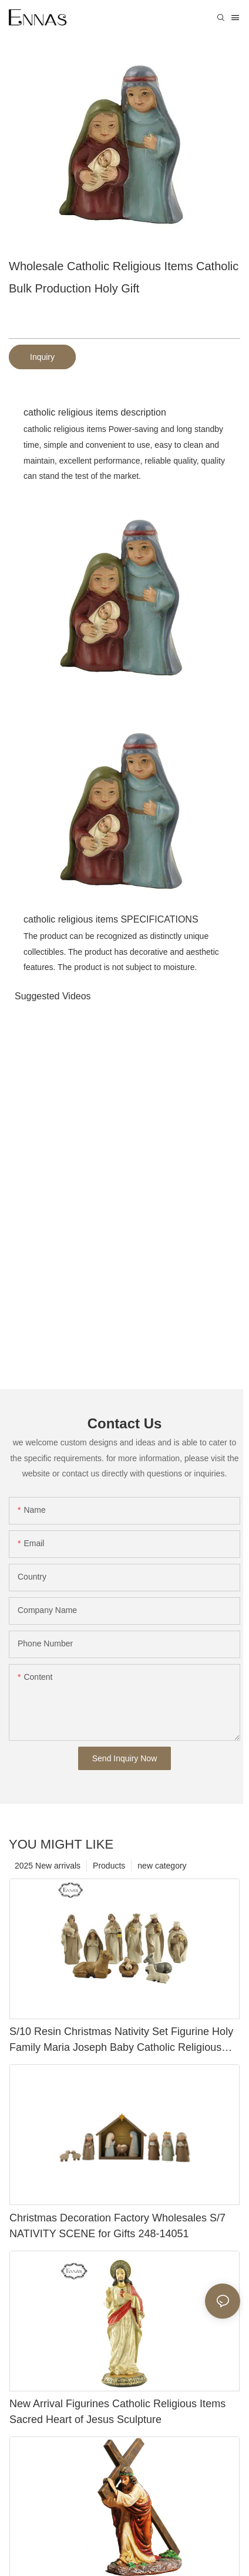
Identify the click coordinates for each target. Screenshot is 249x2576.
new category (161, 1865)
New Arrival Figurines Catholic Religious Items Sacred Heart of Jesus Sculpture (117, 2411)
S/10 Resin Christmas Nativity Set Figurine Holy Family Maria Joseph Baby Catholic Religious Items (121, 2041)
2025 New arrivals (47, 1865)
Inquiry (42, 357)
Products (109, 1865)
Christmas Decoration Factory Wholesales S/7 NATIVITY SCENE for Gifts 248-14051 (117, 2226)
